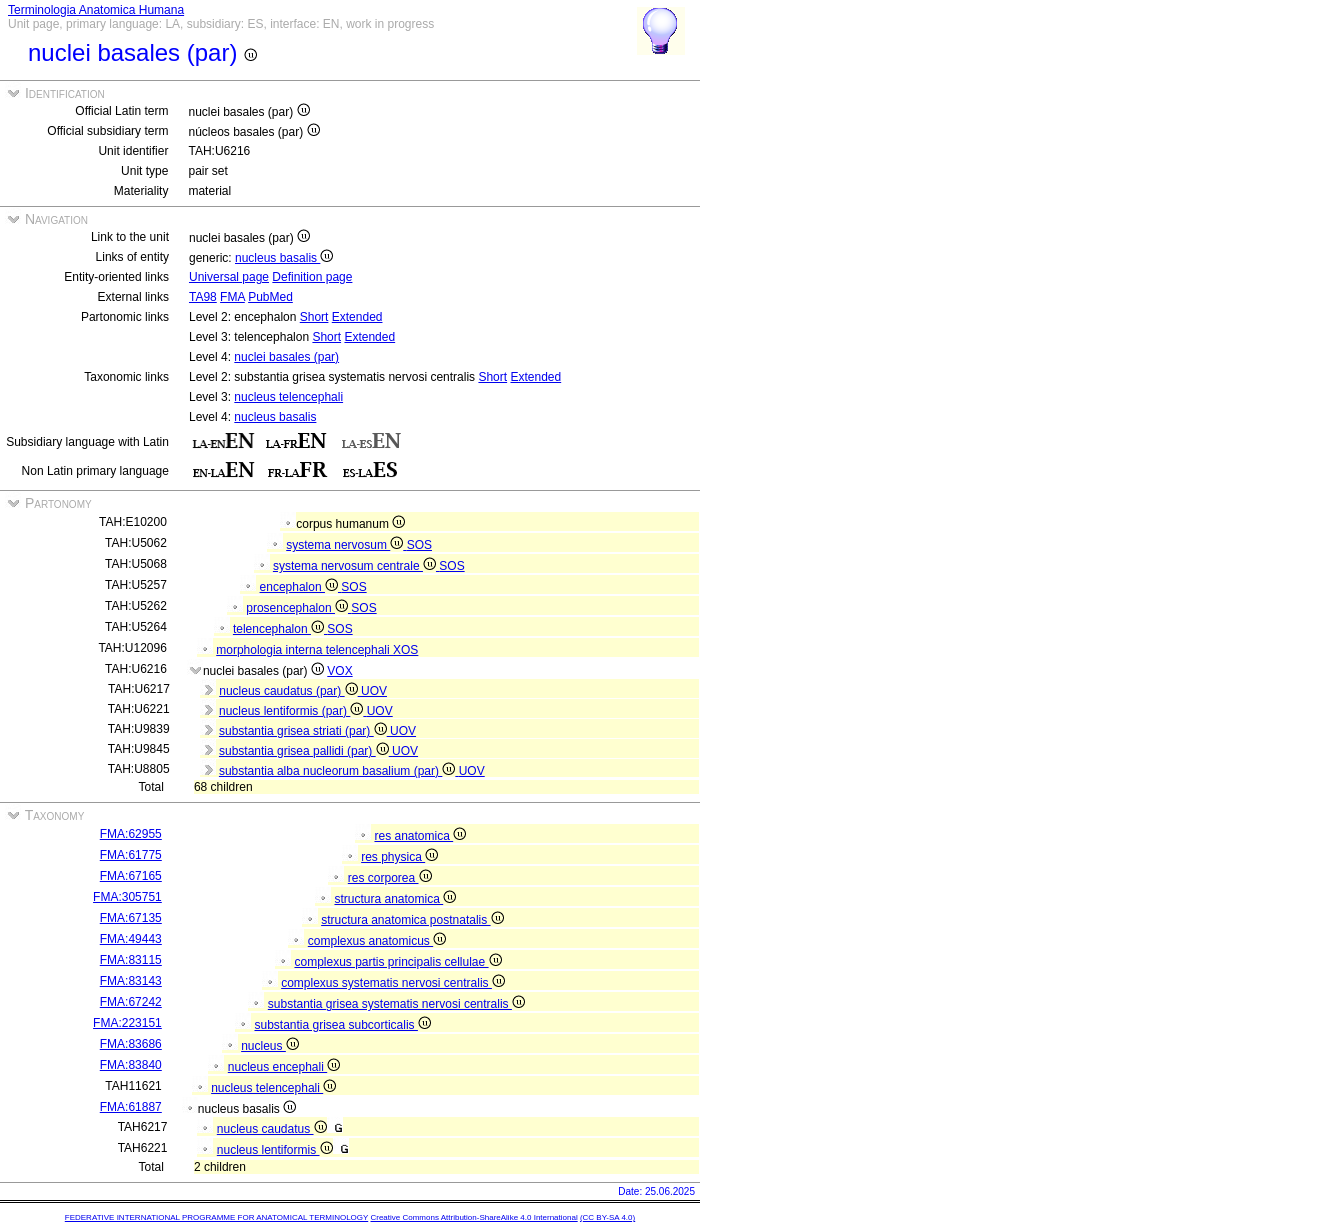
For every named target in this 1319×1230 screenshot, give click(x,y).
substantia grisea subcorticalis (342, 1025)
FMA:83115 (131, 960)
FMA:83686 (131, 1044)
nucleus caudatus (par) (290, 691)
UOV (374, 691)
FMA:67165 (131, 876)
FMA (232, 297)
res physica (399, 857)
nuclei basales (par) (286, 357)
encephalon (301, 587)
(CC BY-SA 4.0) (607, 1217)
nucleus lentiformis (275, 1150)
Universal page (229, 277)
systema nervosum (346, 545)
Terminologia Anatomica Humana (96, 10)
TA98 (203, 297)
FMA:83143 (131, 981)
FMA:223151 (127, 1023)
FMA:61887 (131, 1107)
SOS (419, 545)
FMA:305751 (127, 897)
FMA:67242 (131, 1002)
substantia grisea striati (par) (304, 731)
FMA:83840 (131, 1065)
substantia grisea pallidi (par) (305, 751)
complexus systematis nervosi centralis (393, 983)
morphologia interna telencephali (304, 650)
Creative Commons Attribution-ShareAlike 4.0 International (473, 1217)
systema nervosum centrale (356, 566)
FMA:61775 (131, 855)
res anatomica (420, 836)
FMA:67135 (131, 918)
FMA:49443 (131, 939)
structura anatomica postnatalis (412, 920)
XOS (405, 650)
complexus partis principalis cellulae (397, 962)
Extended (357, 317)
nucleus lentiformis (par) (293, 711)
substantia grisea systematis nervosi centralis (396, 1004)
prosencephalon (298, 608)
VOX (339, 671)
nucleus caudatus (272, 1129)
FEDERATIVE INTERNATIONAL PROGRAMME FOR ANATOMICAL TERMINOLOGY (216, 1217)
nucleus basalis (284, 258)
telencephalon (280, 629)
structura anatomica (395, 899)
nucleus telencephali (288, 397)
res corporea (390, 878)
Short (314, 317)
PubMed (270, 297)
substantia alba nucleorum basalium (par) (339, 771)
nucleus (270, 1046)
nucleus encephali (284, 1067)
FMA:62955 (131, 834)
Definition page (312, 277)
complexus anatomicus (377, 941)
